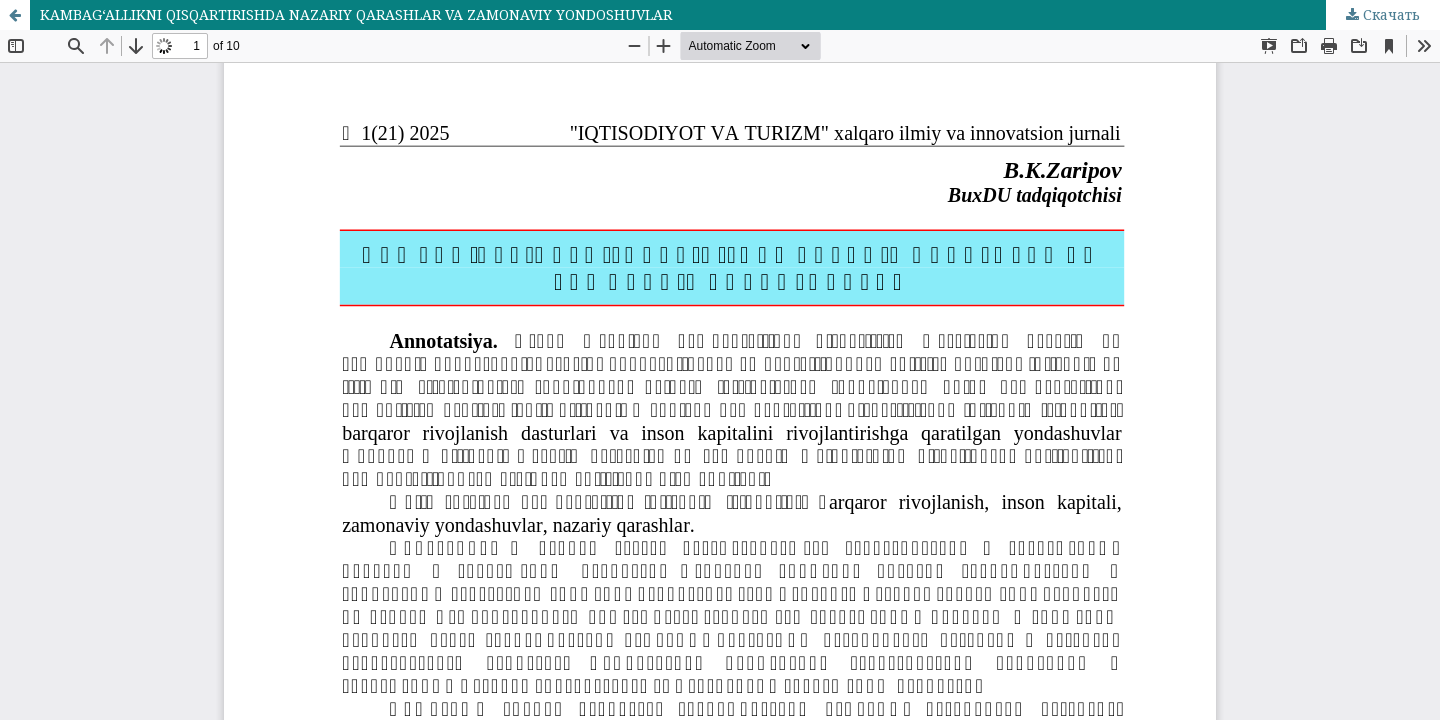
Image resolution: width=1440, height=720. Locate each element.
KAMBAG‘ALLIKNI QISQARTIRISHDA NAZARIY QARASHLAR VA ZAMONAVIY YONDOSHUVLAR (356, 14)
